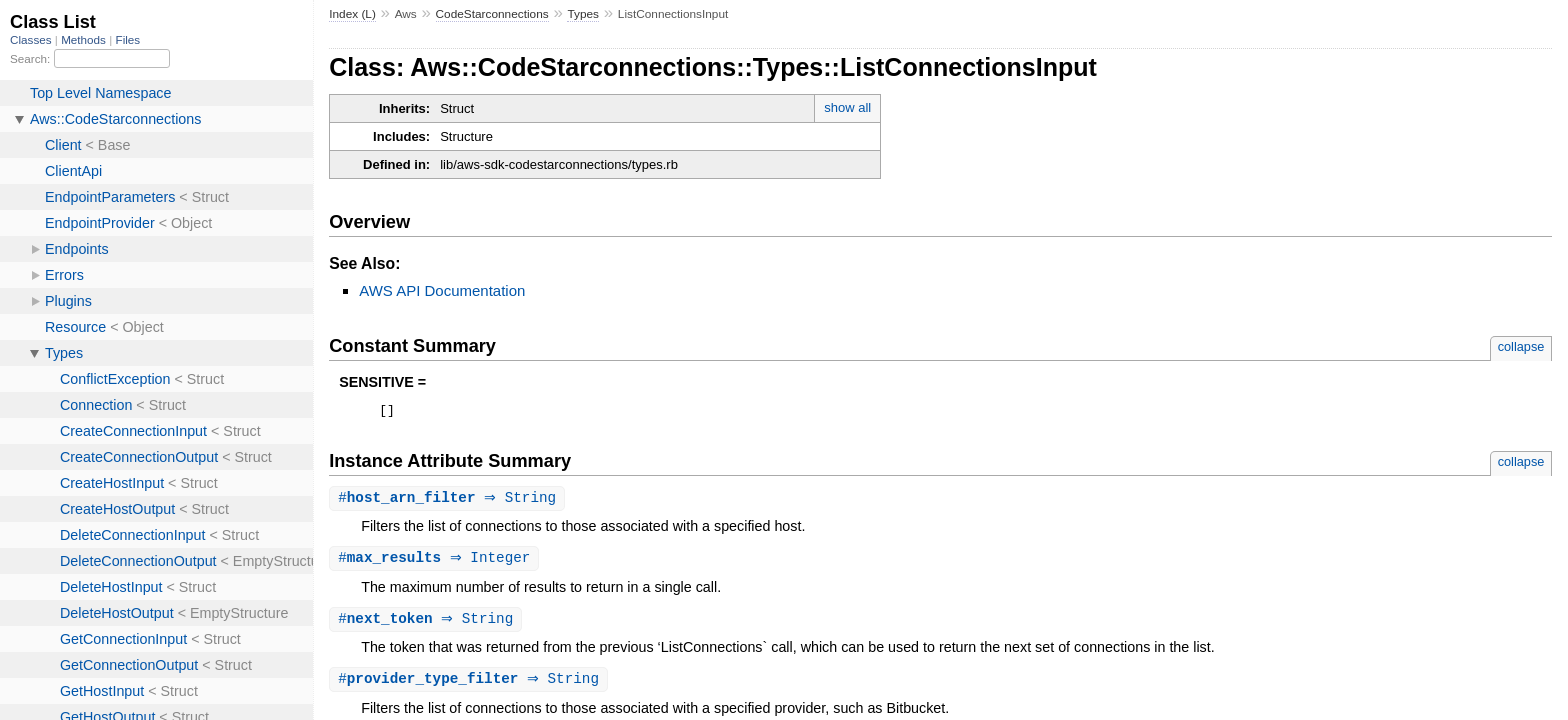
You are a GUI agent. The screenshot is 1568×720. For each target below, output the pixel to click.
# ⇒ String (449, 501)
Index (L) (352, 14)
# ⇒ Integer (436, 562)
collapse (1521, 346)
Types (583, 14)
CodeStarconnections (492, 14)
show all (847, 107)
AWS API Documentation (442, 290)
